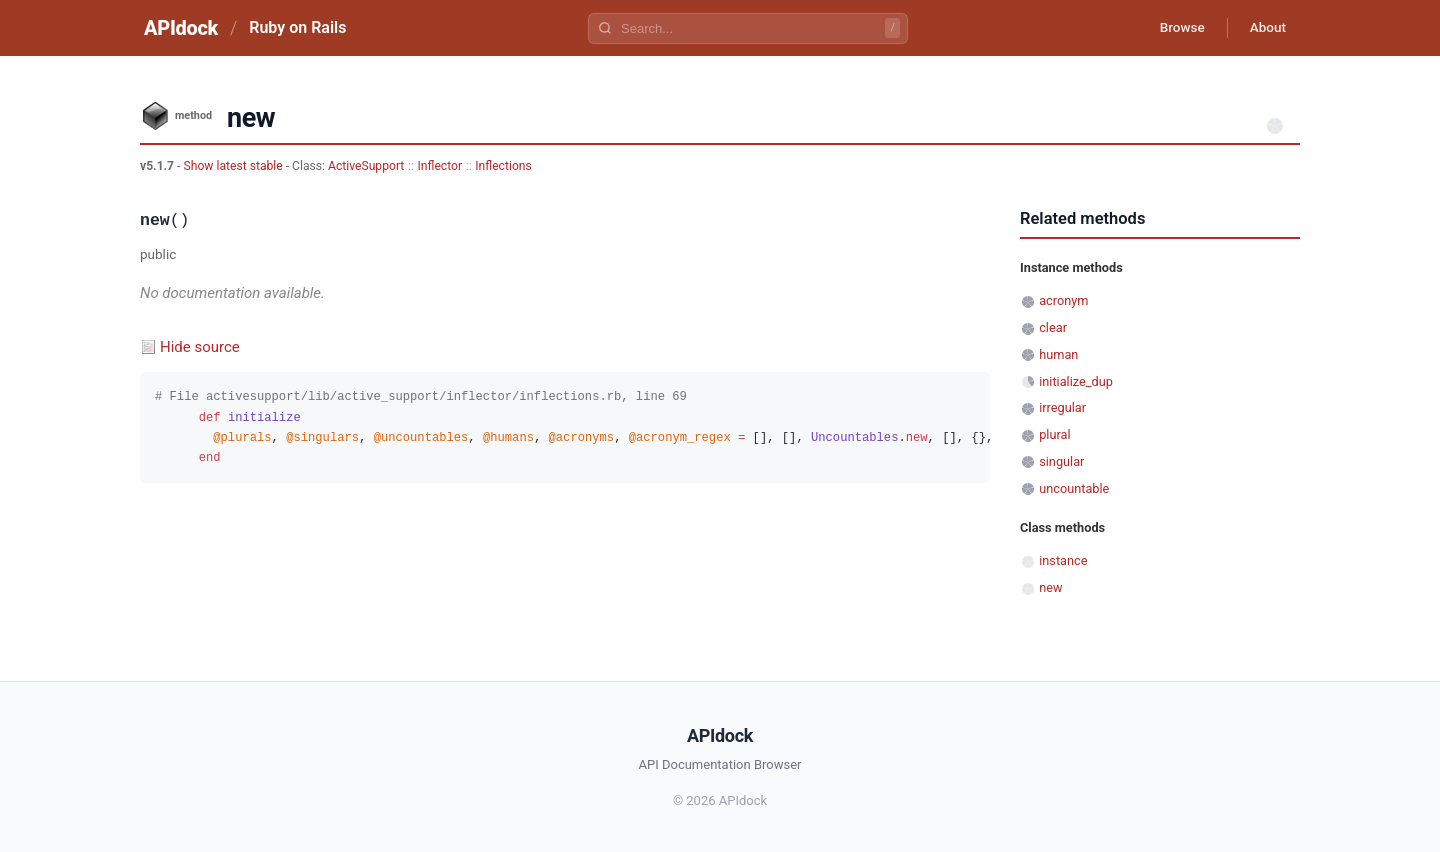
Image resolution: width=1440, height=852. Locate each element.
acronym (1063, 300)
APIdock (181, 28)
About (1265, 28)
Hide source (200, 347)
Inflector (440, 166)
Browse (1174, 28)
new (1050, 587)
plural (1054, 434)
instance (1063, 560)
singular (1061, 461)
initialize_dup (1076, 381)
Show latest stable (234, 166)
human (1058, 354)
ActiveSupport (366, 166)
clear (1053, 327)
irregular (1062, 407)
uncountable (1074, 488)
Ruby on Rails (297, 27)
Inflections (503, 166)
